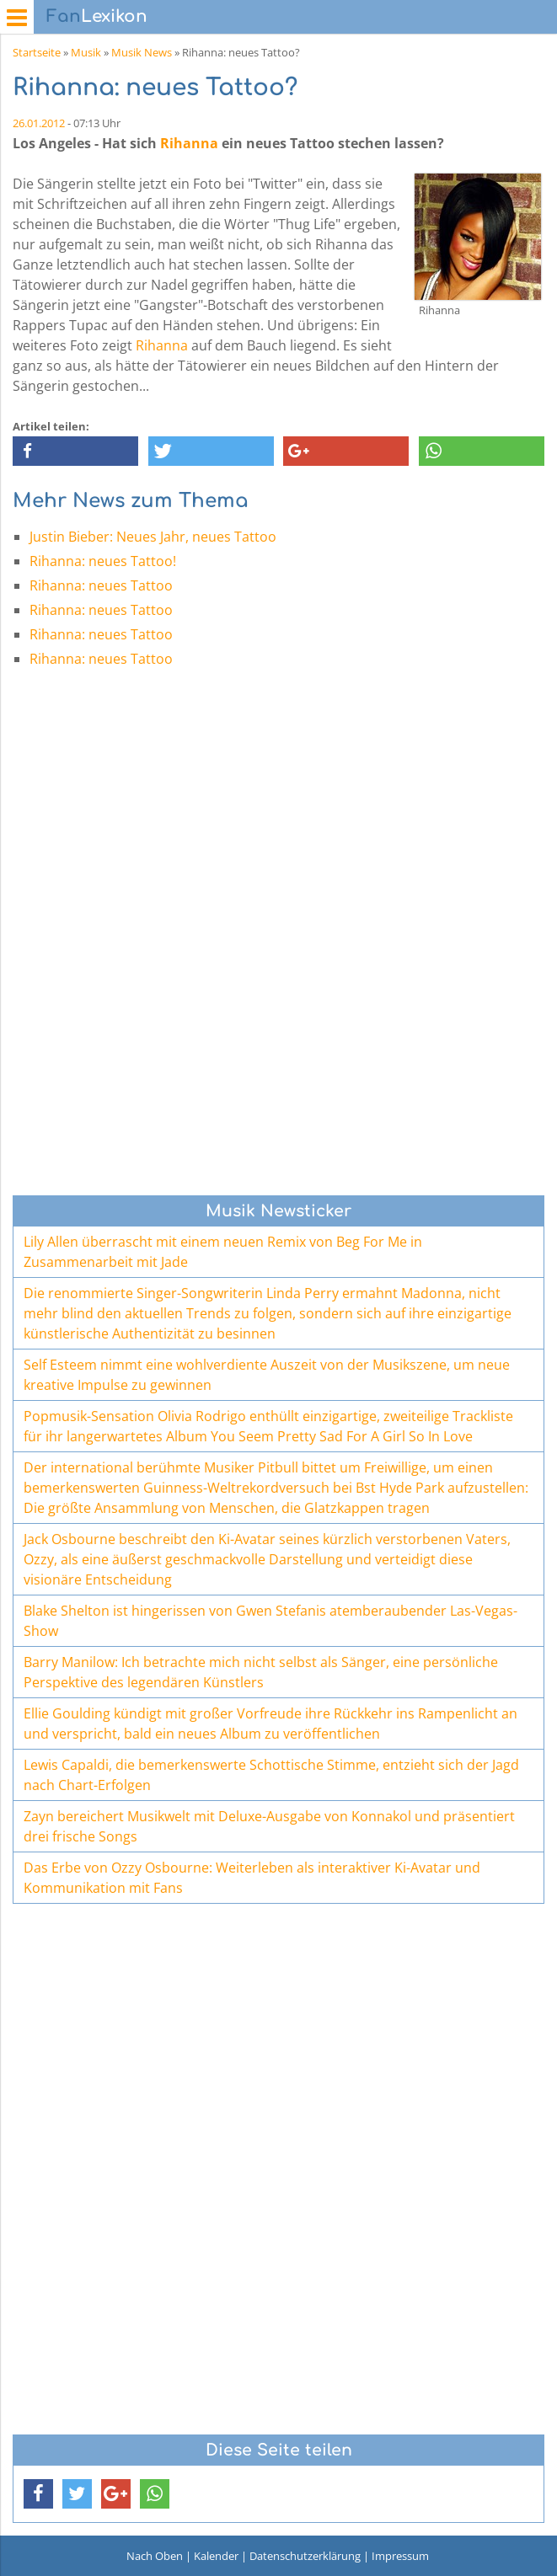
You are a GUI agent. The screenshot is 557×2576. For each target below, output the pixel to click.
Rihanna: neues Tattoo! (102, 561)
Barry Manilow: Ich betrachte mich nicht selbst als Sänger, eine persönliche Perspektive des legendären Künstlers (261, 1672)
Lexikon (96, 16)
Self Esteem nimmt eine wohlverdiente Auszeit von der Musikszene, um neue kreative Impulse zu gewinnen (267, 1374)
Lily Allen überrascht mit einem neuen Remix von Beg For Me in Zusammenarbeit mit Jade (223, 1251)
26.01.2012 (39, 123)
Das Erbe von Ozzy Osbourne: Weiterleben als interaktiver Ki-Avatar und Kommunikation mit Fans (252, 1877)
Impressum (400, 2555)
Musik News (141, 52)
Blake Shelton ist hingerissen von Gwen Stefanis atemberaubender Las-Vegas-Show (270, 1620)
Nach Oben (154, 2555)
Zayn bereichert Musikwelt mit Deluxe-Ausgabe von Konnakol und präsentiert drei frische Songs (269, 1826)
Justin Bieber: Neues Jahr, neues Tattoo (152, 536)
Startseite (37, 52)
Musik (86, 52)
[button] (75, 451)
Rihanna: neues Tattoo (101, 585)
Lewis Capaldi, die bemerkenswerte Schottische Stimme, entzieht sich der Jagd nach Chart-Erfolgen (271, 1775)
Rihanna (189, 143)
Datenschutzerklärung (305, 2555)
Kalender (216, 2555)
